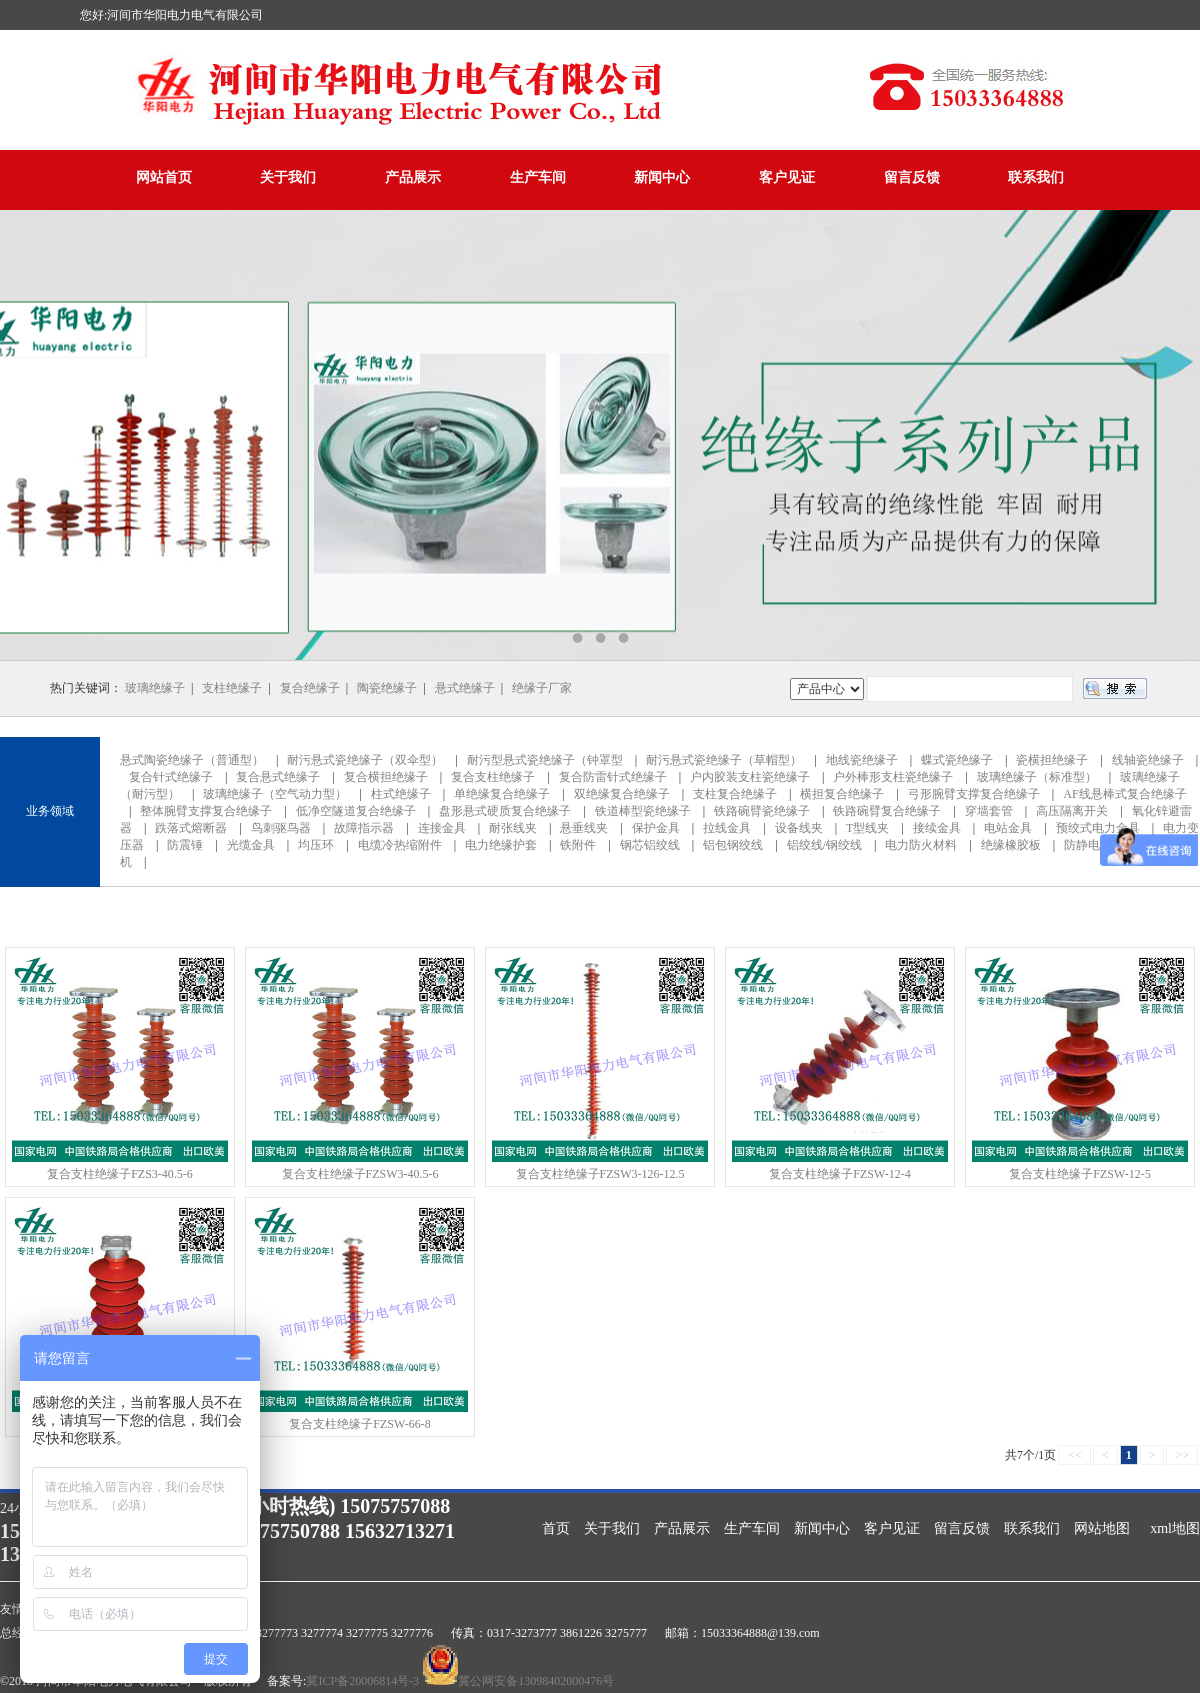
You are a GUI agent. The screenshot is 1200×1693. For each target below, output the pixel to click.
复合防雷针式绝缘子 (613, 777)
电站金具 (1008, 828)
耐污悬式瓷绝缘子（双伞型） (365, 760)
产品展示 (413, 177)
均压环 (316, 845)
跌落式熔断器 (191, 828)
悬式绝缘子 (465, 688)
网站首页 (164, 177)
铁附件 (578, 845)
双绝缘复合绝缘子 (622, 794)
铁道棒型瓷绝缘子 (643, 811)
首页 (556, 1528)
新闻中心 (662, 177)
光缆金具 (251, 845)
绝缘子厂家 (542, 688)
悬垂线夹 (584, 828)
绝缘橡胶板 (1011, 845)
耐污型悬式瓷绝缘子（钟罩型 (545, 760)
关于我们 (288, 177)
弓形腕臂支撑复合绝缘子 (974, 794)
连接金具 (442, 828)
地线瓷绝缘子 (862, 760)
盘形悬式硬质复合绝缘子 (505, 811)
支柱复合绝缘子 (735, 794)
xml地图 (1175, 1528)
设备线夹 (799, 828)
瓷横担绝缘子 (1052, 760)
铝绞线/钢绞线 (824, 845)
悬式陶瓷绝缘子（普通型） (192, 760)
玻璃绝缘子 (155, 688)
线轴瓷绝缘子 (1148, 760)
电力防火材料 (921, 845)
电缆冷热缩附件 (400, 845)
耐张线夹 (513, 828)
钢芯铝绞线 (650, 845)
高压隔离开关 (1072, 811)
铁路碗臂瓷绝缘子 (762, 811)
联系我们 (1036, 177)
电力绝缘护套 (501, 845)
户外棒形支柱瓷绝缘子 (893, 777)
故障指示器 (364, 828)
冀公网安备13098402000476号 (536, 1681)
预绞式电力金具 (1098, 828)
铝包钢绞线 (733, 845)
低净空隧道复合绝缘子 (356, 811)
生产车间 (538, 177)
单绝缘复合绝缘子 (502, 794)
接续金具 (937, 828)
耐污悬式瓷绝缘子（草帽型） (724, 760)
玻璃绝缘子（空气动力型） (275, 794)
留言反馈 (912, 177)
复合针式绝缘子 (171, 777)
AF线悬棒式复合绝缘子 (1124, 794)
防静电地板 (1094, 845)
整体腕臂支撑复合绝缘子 (206, 811)
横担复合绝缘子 (842, 794)
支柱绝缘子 (232, 688)
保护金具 (656, 828)
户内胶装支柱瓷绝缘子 (750, 777)
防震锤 (185, 845)
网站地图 (1102, 1528)
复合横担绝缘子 (386, 777)
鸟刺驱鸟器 (281, 828)
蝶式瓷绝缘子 (957, 760)
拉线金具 (727, 828)
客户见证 (787, 177)
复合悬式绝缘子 (278, 777)
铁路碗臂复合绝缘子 (887, 811)
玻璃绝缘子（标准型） (1037, 777)
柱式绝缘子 (401, 794)
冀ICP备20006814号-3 (362, 1681)
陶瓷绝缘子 (387, 688)
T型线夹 (867, 828)
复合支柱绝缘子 (493, 777)
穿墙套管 (989, 811)
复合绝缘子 (310, 688)
